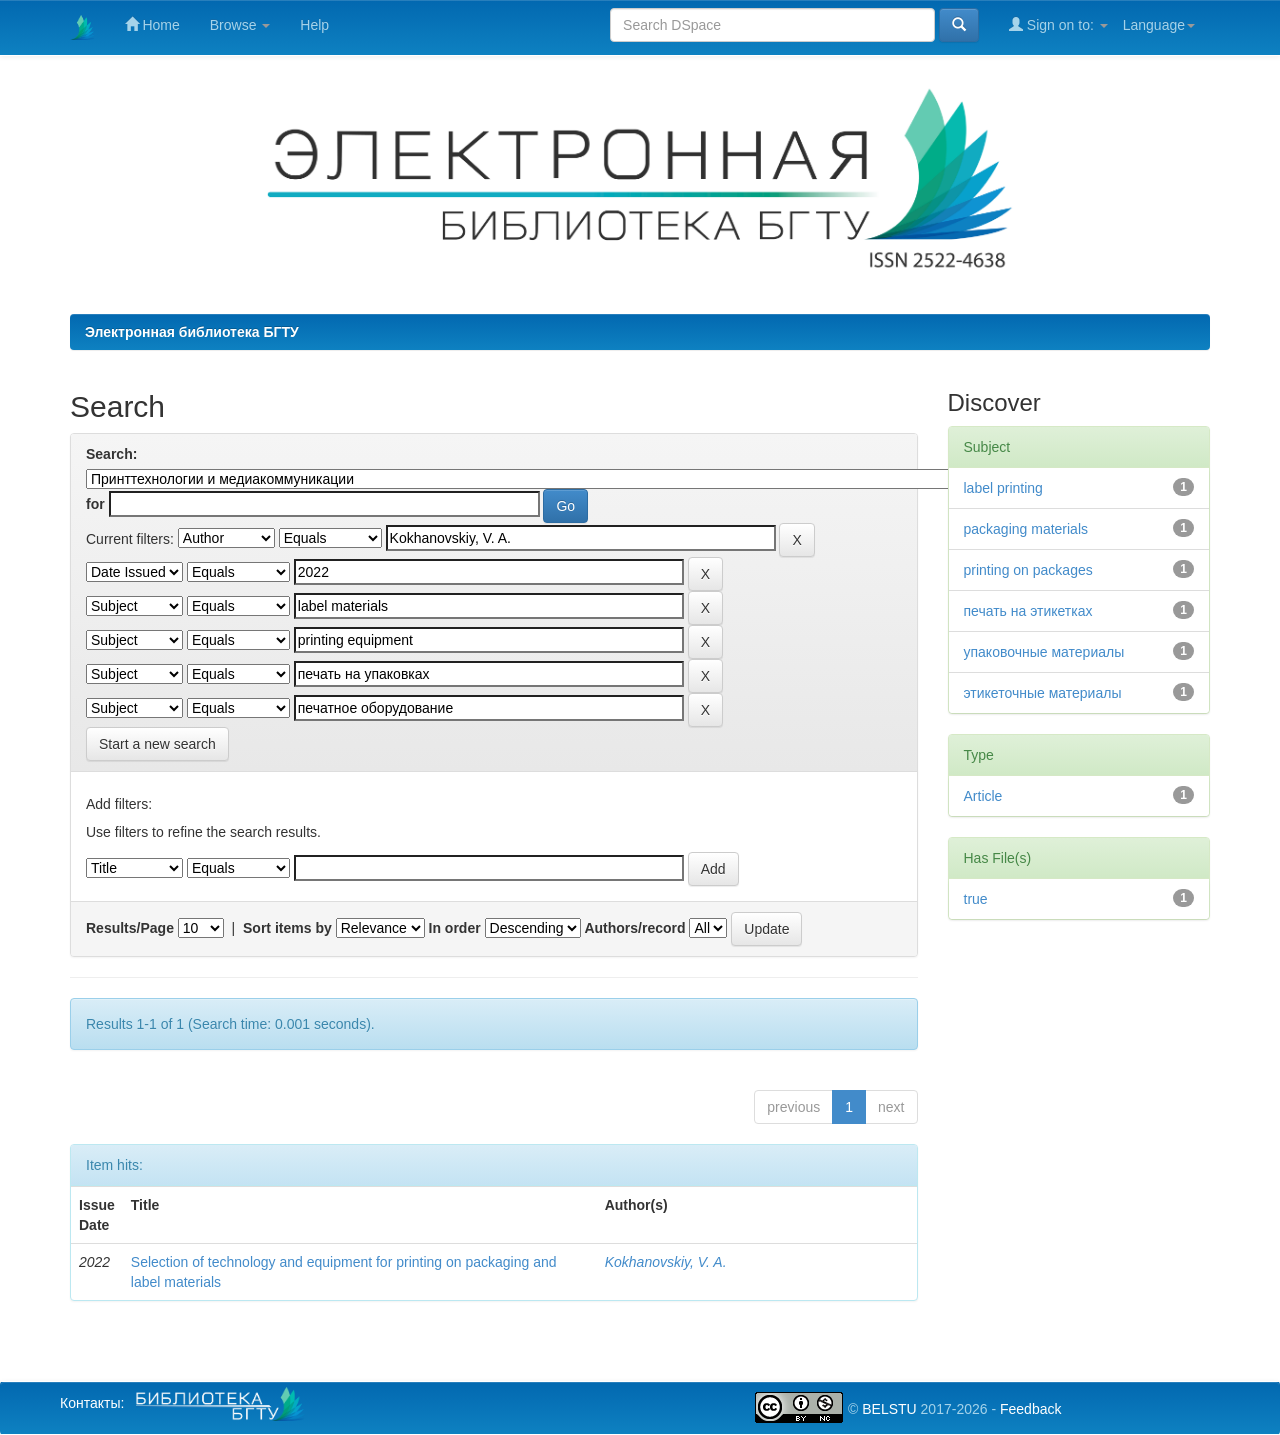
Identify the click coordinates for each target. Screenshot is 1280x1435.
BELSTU (889, 1409)
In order (455, 928)
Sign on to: (1058, 24)
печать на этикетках (1028, 611)
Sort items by (287, 928)
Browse (240, 25)
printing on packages (1028, 570)
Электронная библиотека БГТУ (192, 332)
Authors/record (634, 928)
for (95, 504)
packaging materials (1026, 529)
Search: (111, 454)
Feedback (1030, 1409)
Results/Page (130, 928)
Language (1159, 25)
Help (314, 25)
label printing (1003, 488)
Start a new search (157, 744)
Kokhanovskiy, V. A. (666, 1262)
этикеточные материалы (1043, 693)
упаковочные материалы (1044, 652)
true (976, 899)
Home (152, 24)
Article (983, 796)
